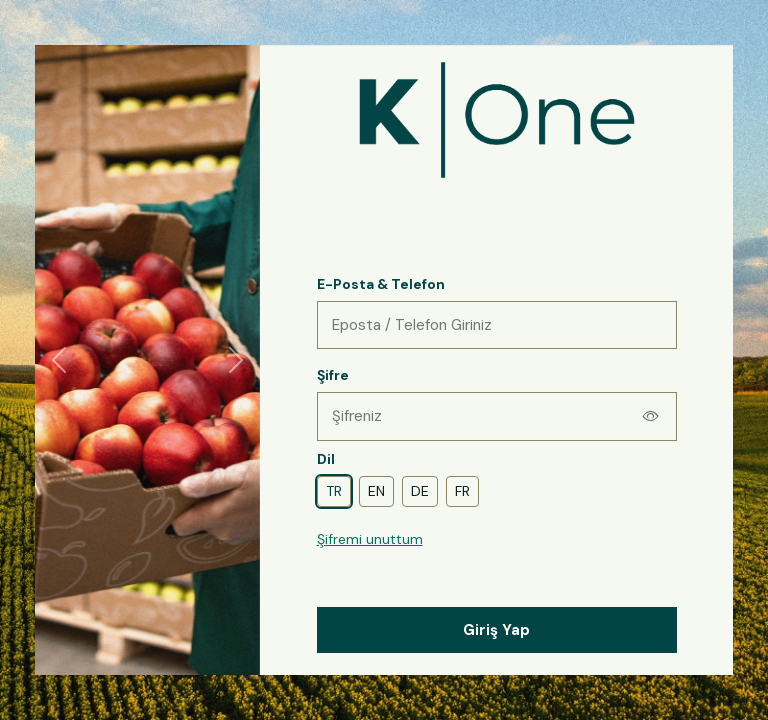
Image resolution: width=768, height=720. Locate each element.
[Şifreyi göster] (651, 416)
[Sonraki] (236, 360)
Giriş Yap (496, 630)
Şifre (333, 375)
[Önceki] (59, 360)
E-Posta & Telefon (381, 284)
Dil (326, 459)
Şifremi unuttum (370, 539)
